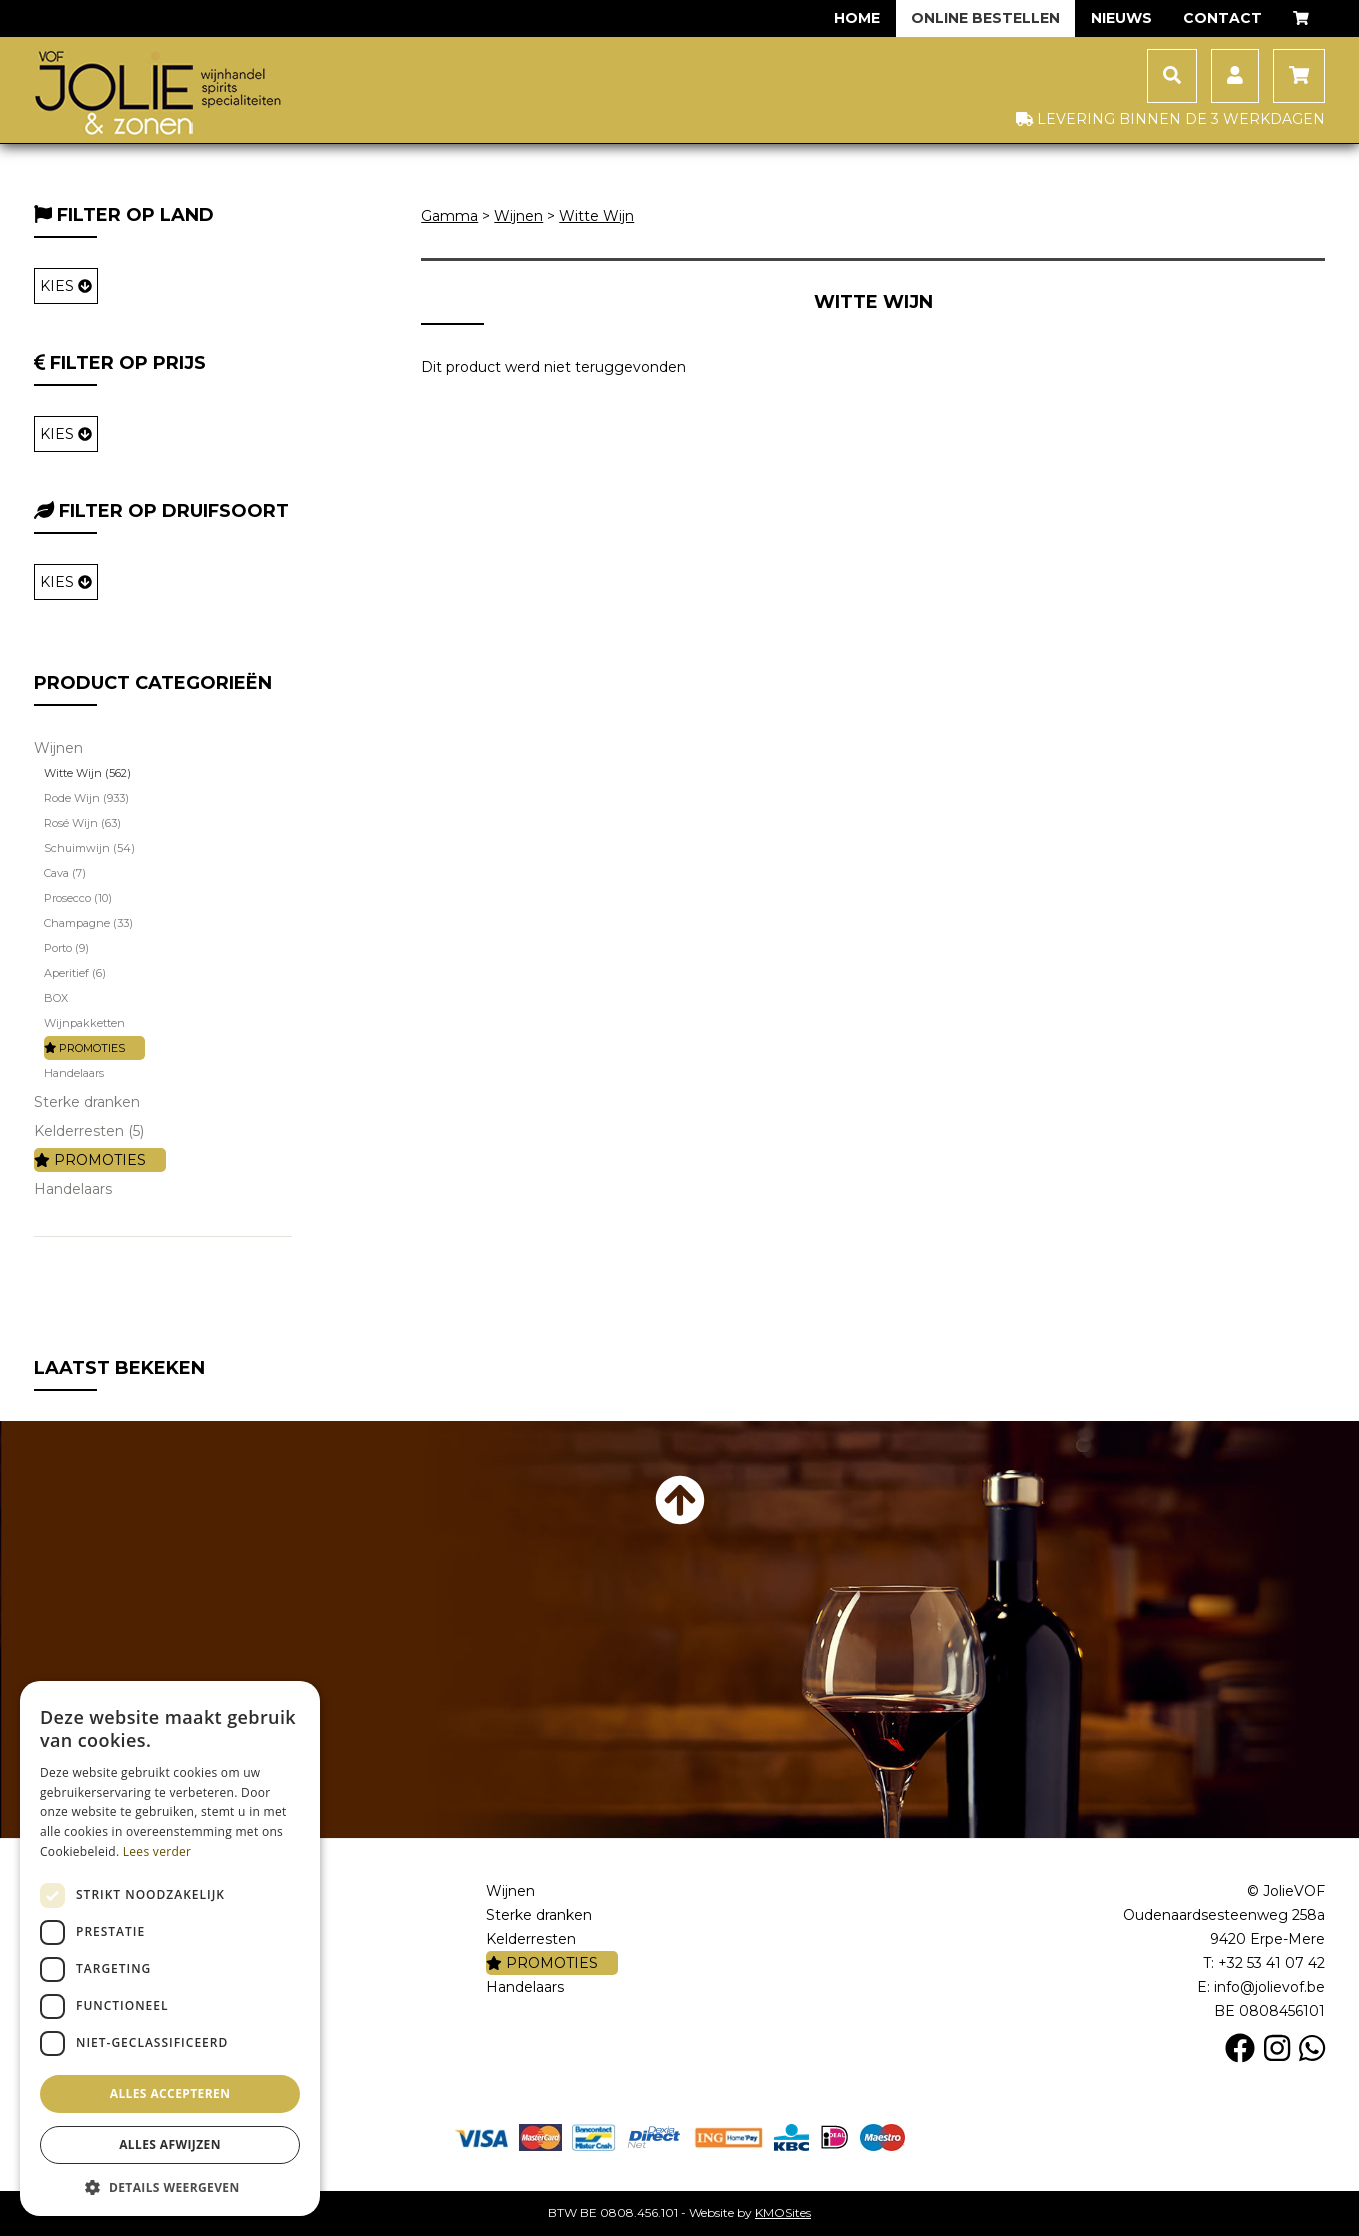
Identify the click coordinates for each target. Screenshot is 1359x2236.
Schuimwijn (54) (89, 848)
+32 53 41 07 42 (1271, 1963)
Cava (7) (65, 873)
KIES (66, 286)
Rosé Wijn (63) (82, 823)
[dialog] (170, 1948)
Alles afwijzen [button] (170, 2144)
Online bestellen (985, 18)
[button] (170, 2186)
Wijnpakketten (84, 1023)
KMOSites (783, 2212)
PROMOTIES (84, 1048)
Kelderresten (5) (89, 1131)
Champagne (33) (88, 923)
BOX (56, 998)
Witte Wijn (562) (87, 773)
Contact (1222, 18)
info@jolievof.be (1269, 1987)
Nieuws (1121, 18)
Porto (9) (66, 948)
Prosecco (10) (78, 898)
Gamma (449, 216)
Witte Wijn (596, 216)
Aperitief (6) (75, 973)
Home (857, 18)
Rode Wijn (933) (86, 798)
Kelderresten (531, 1939)
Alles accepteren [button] (170, 2093)
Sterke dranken (87, 1102)
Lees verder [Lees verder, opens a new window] (157, 1851)
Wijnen (58, 748)
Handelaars (74, 1073)
